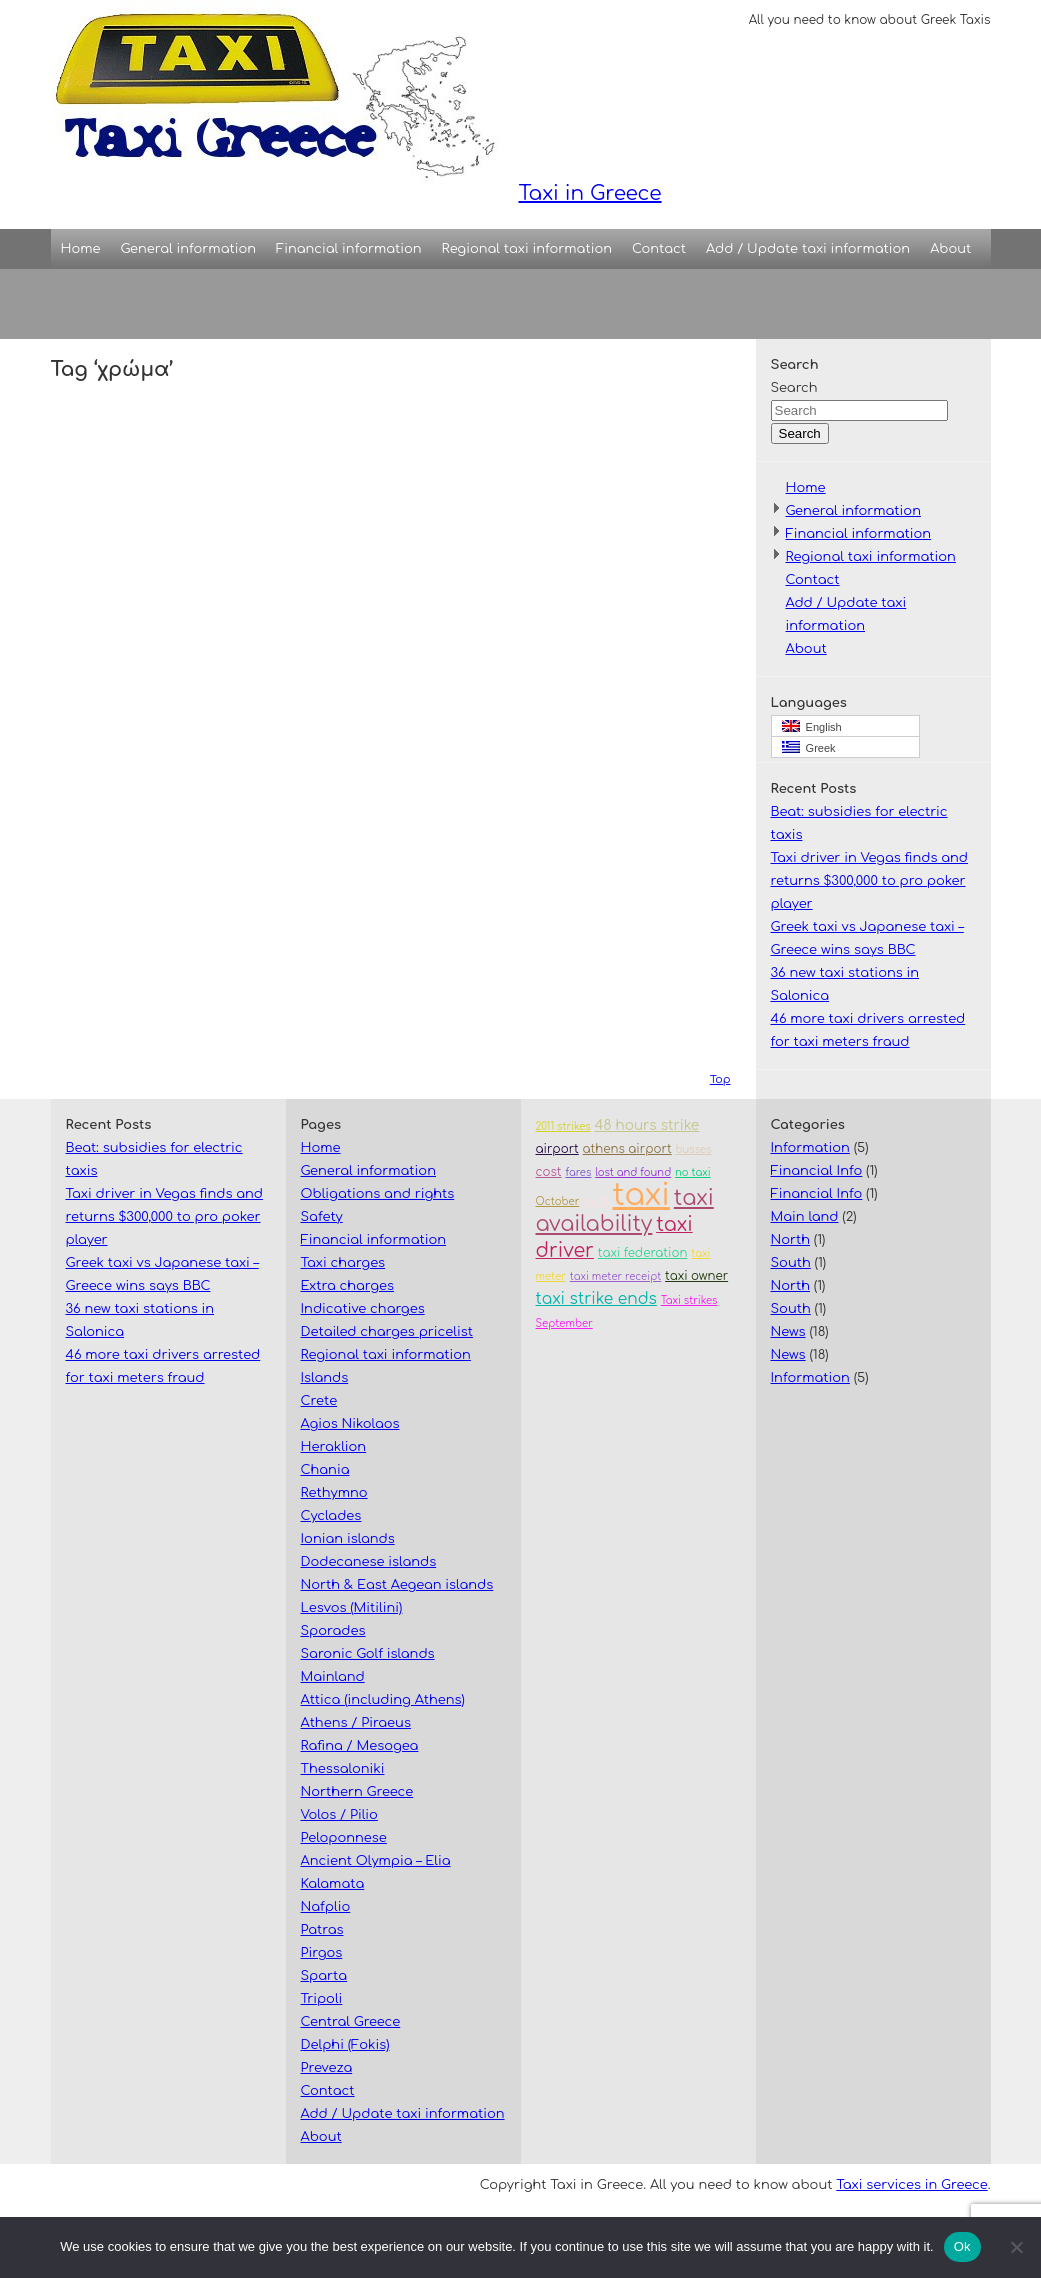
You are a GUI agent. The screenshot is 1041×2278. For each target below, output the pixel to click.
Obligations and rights (378, 1194)
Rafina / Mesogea (360, 1746)
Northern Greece (357, 1792)
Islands (325, 1378)
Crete (319, 1401)
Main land (805, 1217)
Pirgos (322, 1953)
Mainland (333, 1677)
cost (549, 1172)
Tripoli (322, 1999)
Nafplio (326, 1907)
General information (188, 249)
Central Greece (351, 2022)
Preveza (327, 2068)
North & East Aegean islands (397, 1585)
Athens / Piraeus (356, 1723)
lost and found (633, 1172)
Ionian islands (348, 1539)
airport (557, 1149)
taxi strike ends (596, 1299)
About (950, 249)
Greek (809, 747)
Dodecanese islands (369, 1562)
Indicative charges (363, 1309)
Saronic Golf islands (368, 1654)
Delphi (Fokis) (345, 2045)
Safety (322, 1217)
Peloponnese (344, 1838)
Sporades (333, 1631)
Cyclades (331, 1516)
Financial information (349, 249)
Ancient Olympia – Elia (376, 1861)
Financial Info (817, 1171)
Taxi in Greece (356, 102)
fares (578, 1172)
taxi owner (696, 1276)
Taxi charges (343, 1263)
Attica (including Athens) (383, 1700)
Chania (325, 1470)
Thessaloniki (343, 1769)
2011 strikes (563, 1126)
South (791, 1263)
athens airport (627, 1149)
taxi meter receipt (616, 1276)
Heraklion (334, 1447)
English (812, 726)
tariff (596, 1201)
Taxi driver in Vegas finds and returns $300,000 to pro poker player (870, 881)
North (791, 1240)
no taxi (693, 1172)
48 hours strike (647, 1125)
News (788, 1332)
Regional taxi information (527, 249)
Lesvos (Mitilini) (352, 1608)
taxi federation (643, 1253)
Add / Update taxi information (808, 249)
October (558, 1201)
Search (794, 388)
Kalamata (333, 1884)
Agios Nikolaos (350, 1424)
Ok (962, 2246)
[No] (1016, 2247)
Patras (322, 1930)
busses (693, 1149)
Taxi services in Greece (911, 2185)
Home (81, 249)
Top (720, 1079)
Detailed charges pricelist (387, 1332)
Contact (659, 249)
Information (810, 1148)
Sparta (324, 1976)
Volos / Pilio (339, 1815)
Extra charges (348, 1286)
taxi (640, 1195)
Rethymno (334, 1493)
